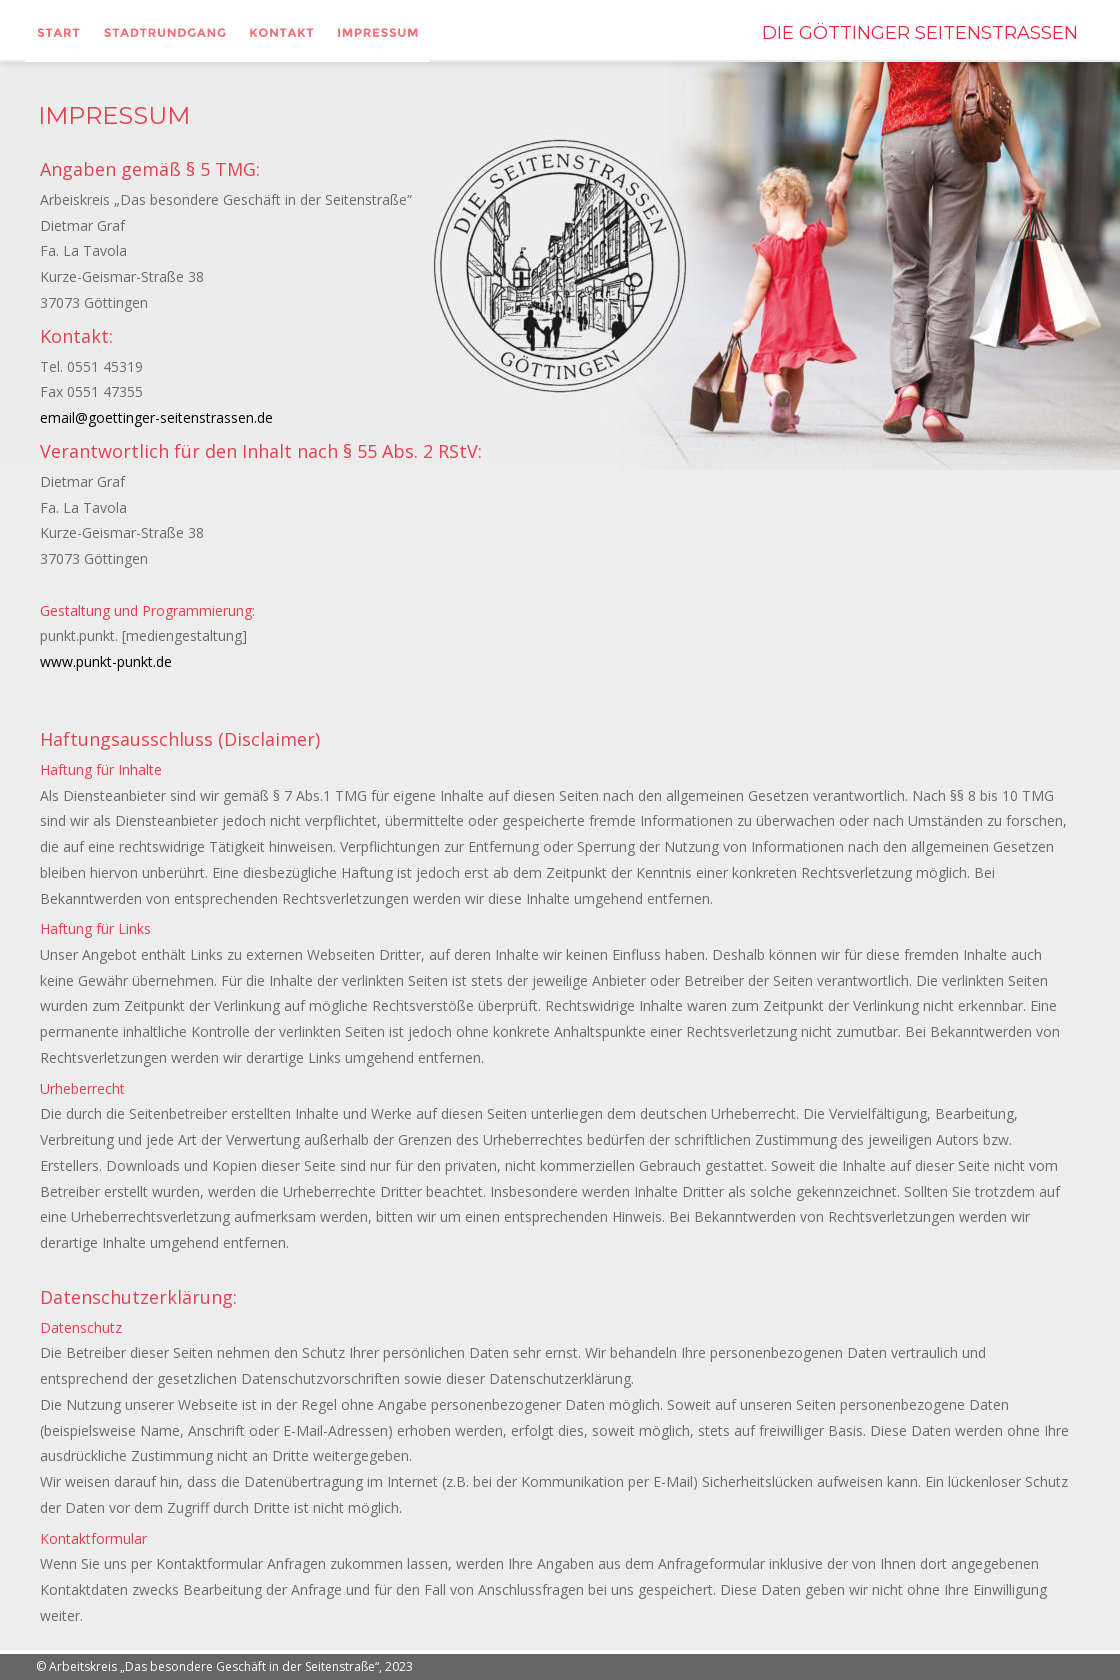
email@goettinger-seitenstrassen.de (156, 417)
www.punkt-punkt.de (106, 661)
